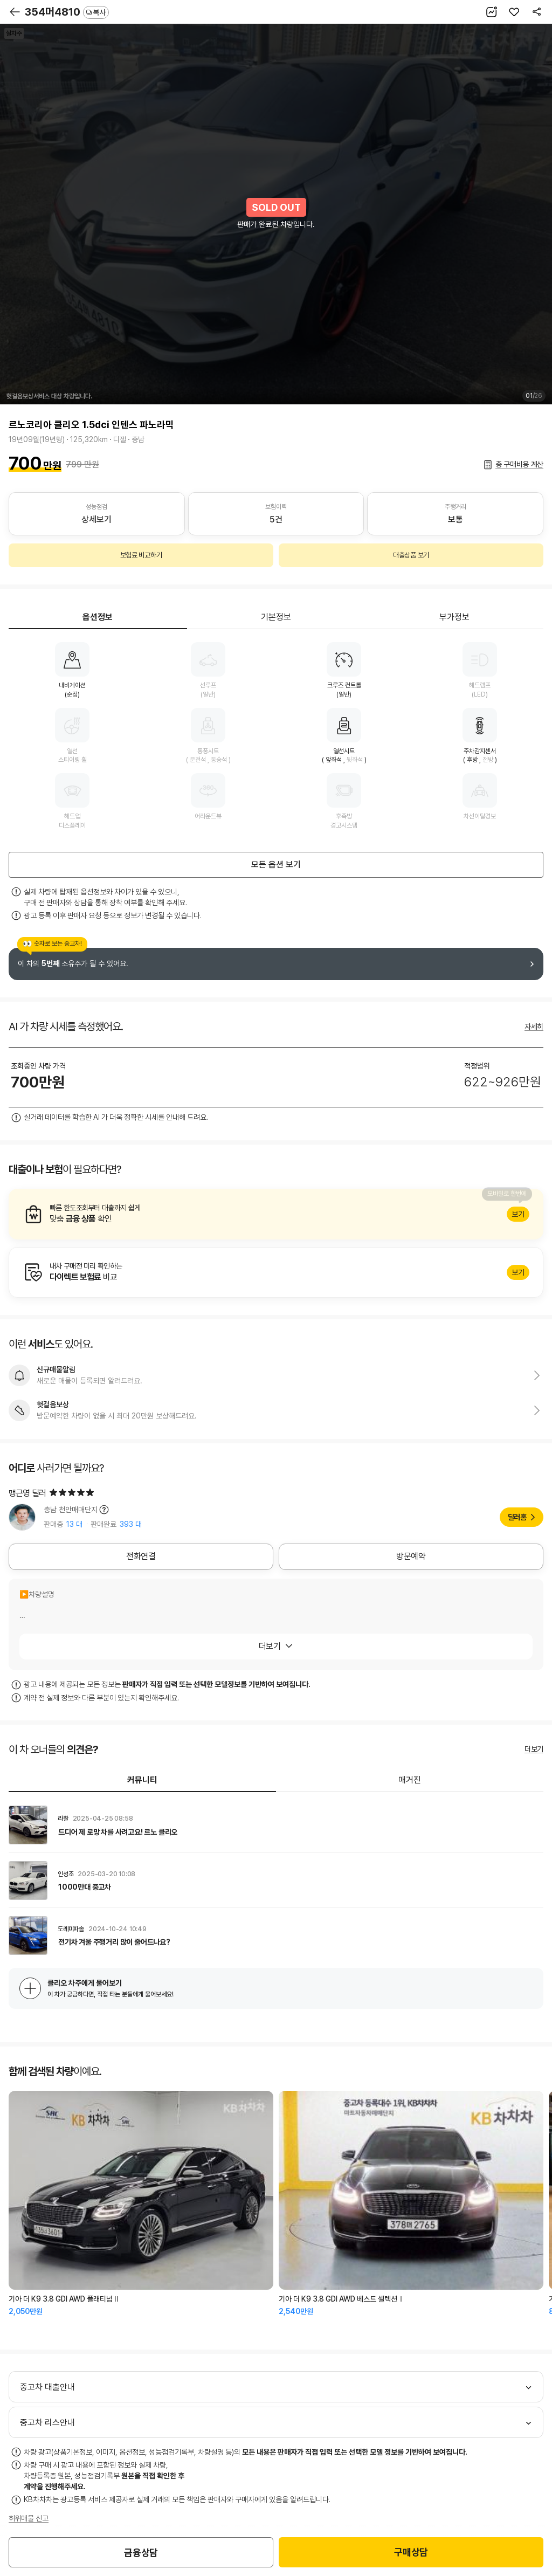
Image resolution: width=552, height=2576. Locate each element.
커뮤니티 (142, 1780)
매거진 (409, 1780)
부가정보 (454, 617)
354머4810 (67, 11)
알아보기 (276, 1214)
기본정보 (276, 617)
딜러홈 (517, 1517)
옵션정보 (97, 617)
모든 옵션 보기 (276, 864)
